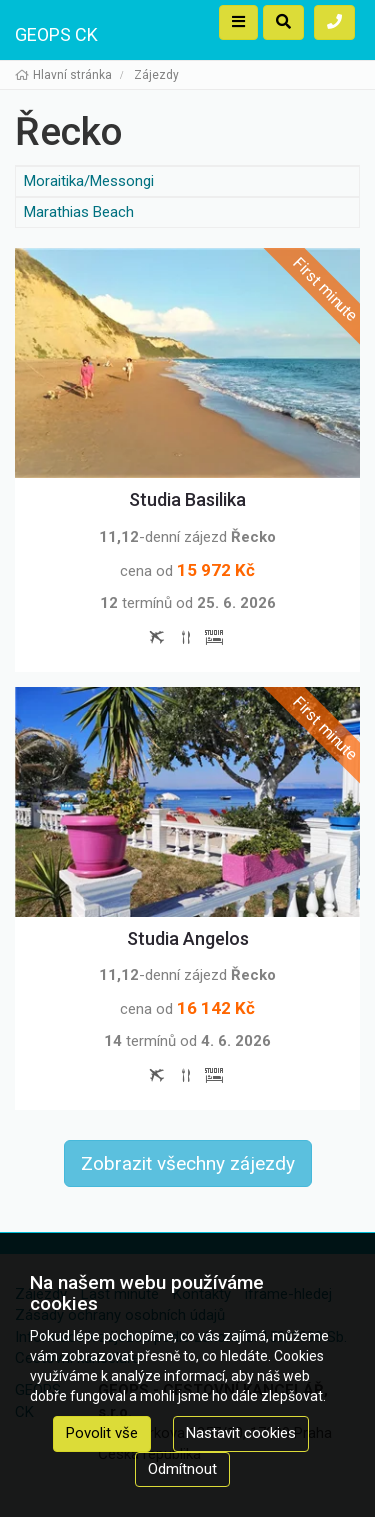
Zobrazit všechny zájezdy (188, 1163)
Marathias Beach (79, 212)
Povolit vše (102, 1433)
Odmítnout (182, 1469)
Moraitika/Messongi (89, 181)
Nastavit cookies (241, 1433)
